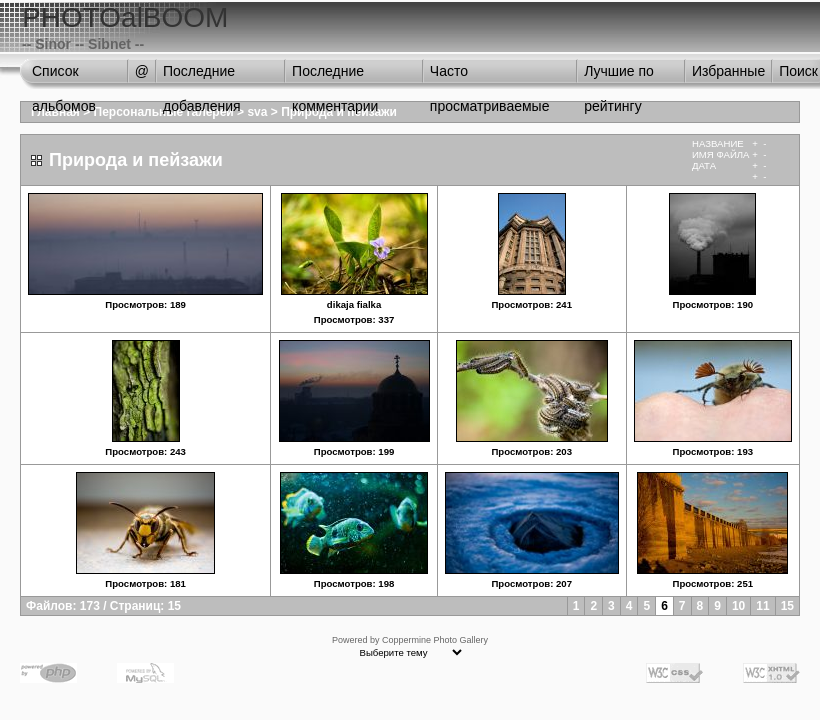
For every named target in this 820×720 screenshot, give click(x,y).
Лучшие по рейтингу (619, 76)
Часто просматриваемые (490, 76)
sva (257, 112)
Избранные (728, 71)
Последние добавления (202, 76)
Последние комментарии (335, 76)
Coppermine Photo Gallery (435, 640)
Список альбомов (64, 76)
